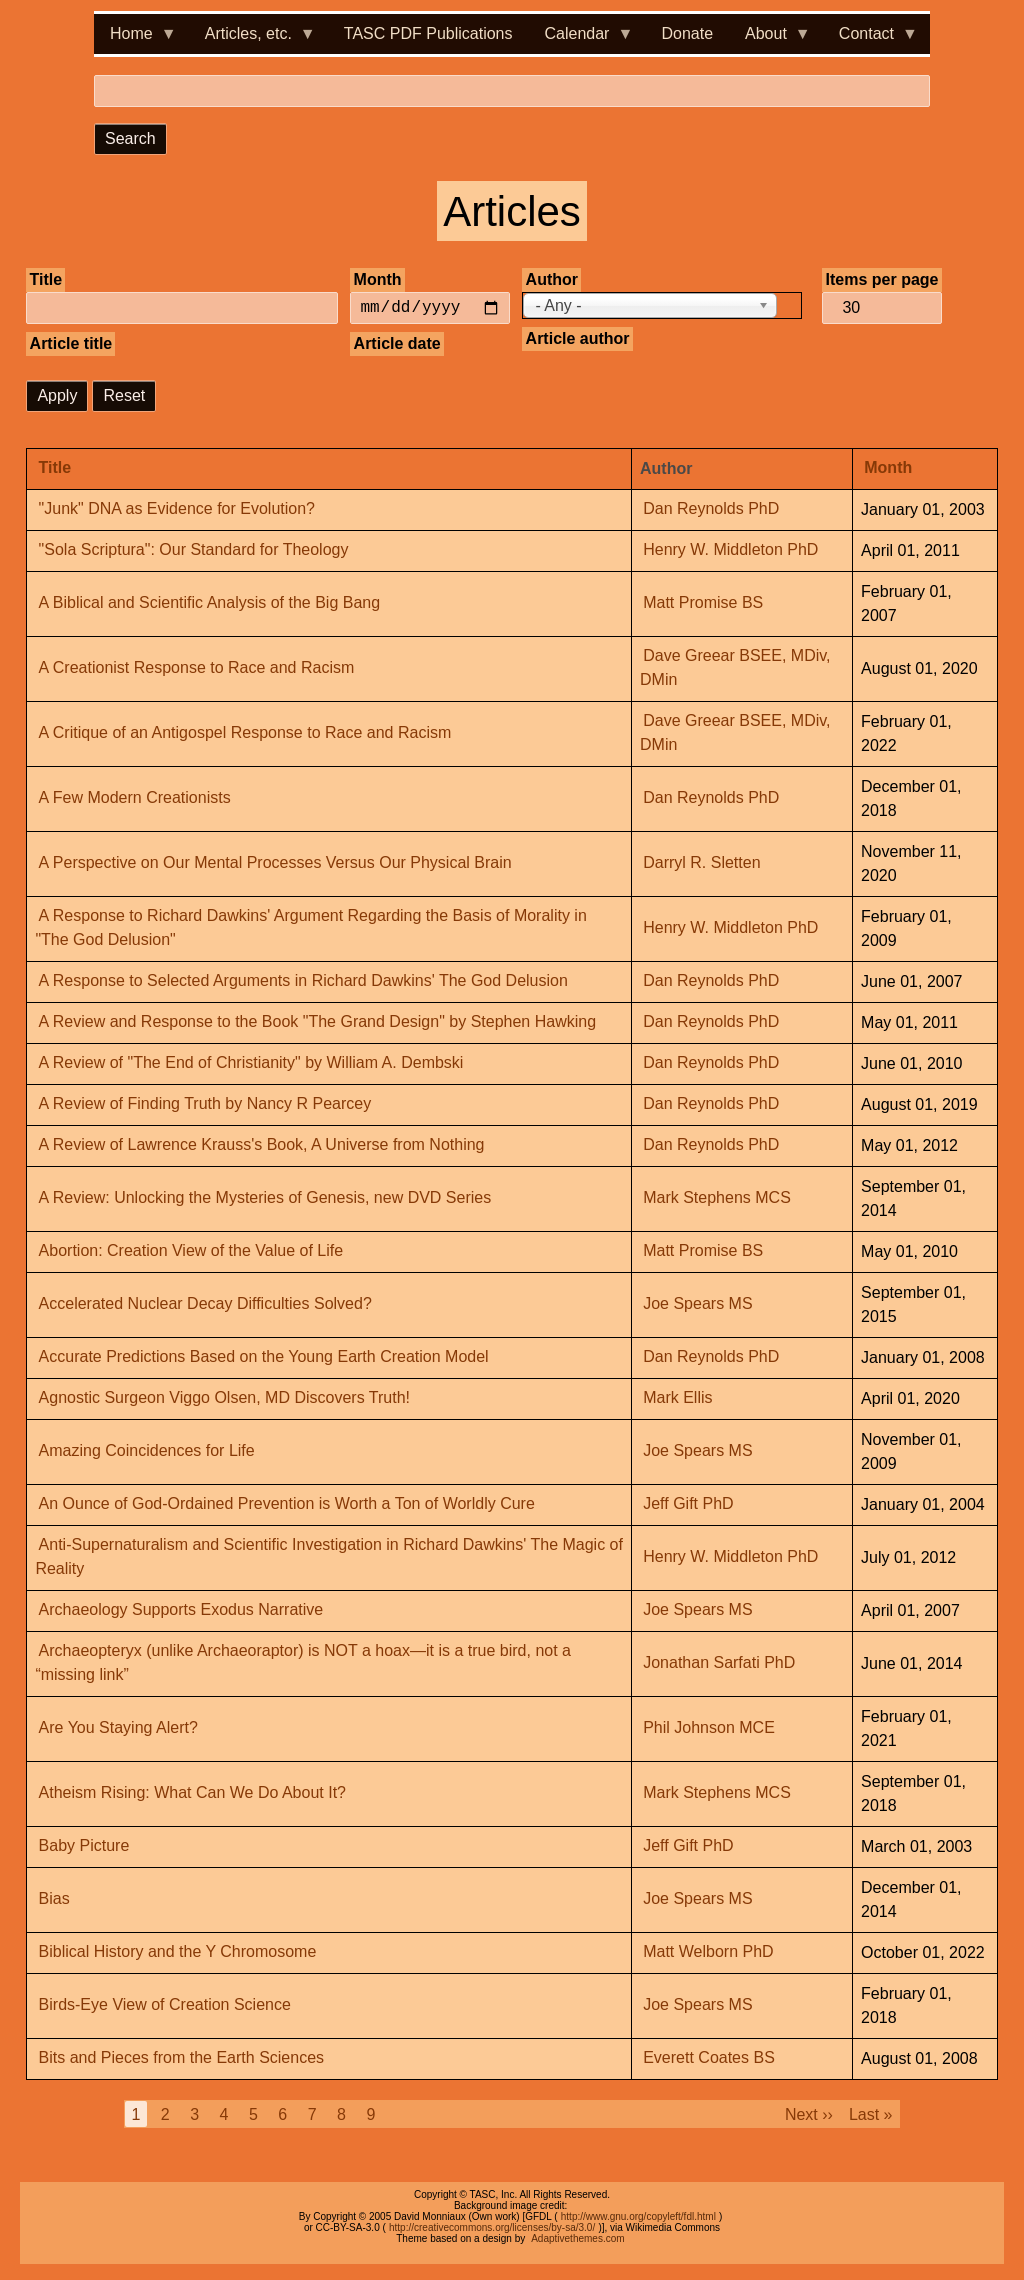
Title (46, 279)
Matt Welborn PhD (708, 1952)
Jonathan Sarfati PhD (719, 1663)
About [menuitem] (770, 39)
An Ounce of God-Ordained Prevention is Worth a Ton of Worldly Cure (287, 1504)
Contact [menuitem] (870, 39)
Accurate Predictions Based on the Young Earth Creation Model (264, 1357)
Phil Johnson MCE (709, 1728)
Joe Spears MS (697, 1304)
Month (378, 279)
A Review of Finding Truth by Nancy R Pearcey (205, 1104)
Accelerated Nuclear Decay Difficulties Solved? (205, 1304)
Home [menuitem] (135, 39)
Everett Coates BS (709, 2058)
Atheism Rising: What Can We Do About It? (192, 1793)
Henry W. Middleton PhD (730, 550)
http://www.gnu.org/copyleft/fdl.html (638, 2216)
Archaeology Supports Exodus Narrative (181, 1610)
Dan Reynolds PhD (711, 509)
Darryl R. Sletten (701, 863)
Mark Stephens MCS (717, 1198)
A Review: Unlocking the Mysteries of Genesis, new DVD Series (265, 1198)
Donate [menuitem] (687, 33)
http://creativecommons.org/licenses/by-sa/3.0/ (492, 2227)
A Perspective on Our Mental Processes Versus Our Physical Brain (275, 863)
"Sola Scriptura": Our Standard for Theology (194, 550)
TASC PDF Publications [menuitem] (428, 33)
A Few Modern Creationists (135, 798)
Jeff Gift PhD (688, 1504)
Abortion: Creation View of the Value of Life (191, 1251)
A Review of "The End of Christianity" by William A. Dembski (251, 1063)
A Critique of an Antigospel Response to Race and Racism (245, 733)
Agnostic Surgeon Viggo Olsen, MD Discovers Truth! (224, 1398)
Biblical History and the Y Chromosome (178, 1952)
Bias (54, 1899)
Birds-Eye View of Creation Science (165, 2005)
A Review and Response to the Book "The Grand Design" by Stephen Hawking (317, 1022)
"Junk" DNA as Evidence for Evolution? (177, 509)
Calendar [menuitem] (581, 39)
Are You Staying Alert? (118, 1728)
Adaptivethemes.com (577, 2238)
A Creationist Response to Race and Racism (197, 668)
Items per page (882, 279)
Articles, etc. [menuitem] (252, 39)
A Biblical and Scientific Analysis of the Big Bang (210, 603)
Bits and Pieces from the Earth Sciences (181, 2058)
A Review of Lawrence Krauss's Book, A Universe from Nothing (262, 1145)
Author (552, 279)
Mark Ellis (677, 1398)
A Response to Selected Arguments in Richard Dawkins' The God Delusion (303, 981)
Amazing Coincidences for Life (147, 1451)
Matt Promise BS (703, 603)
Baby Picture (84, 1846)
